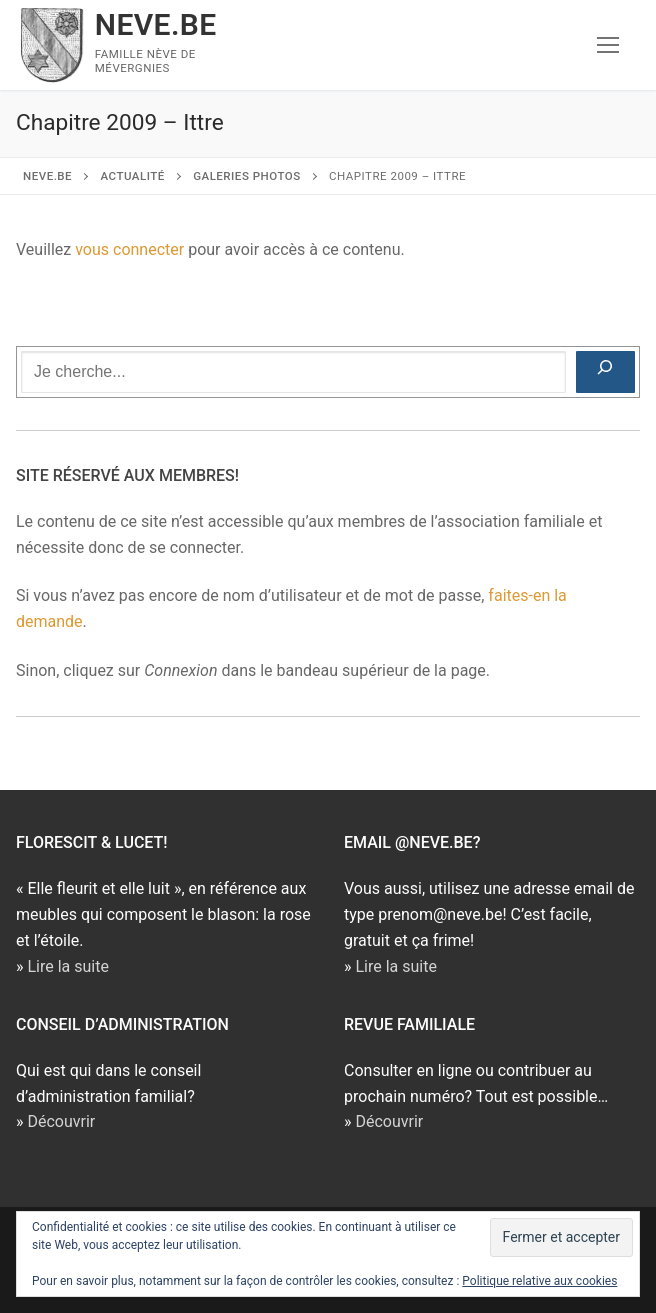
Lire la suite (67, 966)
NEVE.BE (156, 24)
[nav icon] (608, 45)
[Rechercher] (605, 372)
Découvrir (61, 1121)
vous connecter (129, 249)
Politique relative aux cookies (539, 1281)
